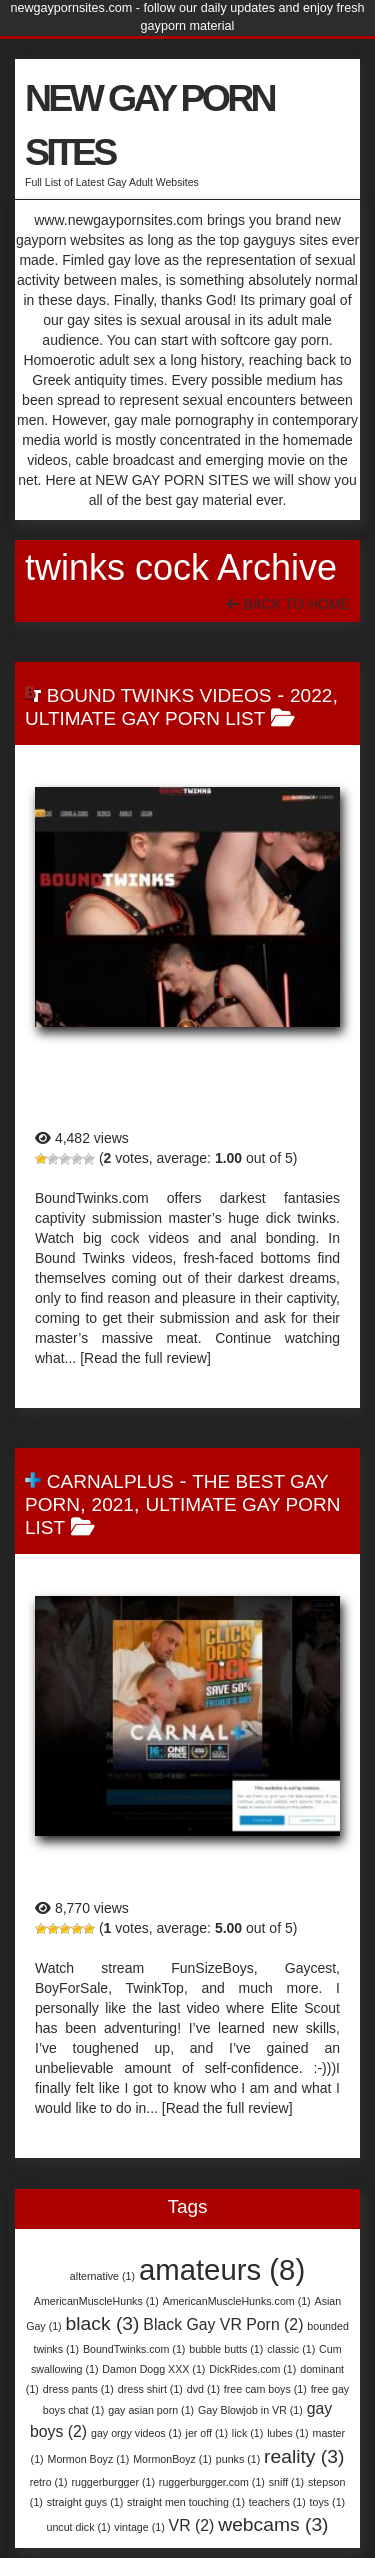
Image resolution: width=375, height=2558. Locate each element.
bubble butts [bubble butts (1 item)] (226, 2349)
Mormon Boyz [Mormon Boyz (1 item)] (89, 2459)
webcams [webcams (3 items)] (273, 2524)
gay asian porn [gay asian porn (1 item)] (151, 2410)
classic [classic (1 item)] (291, 2349)
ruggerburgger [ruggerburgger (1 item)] (113, 2482)
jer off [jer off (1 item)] (207, 2433)
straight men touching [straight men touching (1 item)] (186, 2502)
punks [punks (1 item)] (238, 2459)
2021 (113, 1504)
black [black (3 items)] (103, 2323)
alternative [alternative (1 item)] (102, 2276)
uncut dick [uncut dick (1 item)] (78, 2527)
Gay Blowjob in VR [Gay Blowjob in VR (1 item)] (250, 2410)
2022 (311, 695)
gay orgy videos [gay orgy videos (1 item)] (136, 2433)
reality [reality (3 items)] (304, 2456)
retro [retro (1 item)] (49, 2482)
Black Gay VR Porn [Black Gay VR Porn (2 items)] (223, 2324)
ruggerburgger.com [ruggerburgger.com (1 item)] (212, 2482)
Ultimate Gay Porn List (145, 718)
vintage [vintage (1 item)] (139, 2527)
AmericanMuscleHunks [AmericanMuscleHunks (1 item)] (96, 2301)
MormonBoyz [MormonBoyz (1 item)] (172, 2459)
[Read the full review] (145, 1358)
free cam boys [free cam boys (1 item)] (265, 2389)
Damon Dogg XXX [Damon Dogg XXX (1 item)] (153, 2369)
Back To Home (288, 604)
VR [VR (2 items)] (192, 2525)
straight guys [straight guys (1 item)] (85, 2502)
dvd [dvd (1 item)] (203, 2389)
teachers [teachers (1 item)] (277, 2502)
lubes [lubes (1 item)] (287, 2433)
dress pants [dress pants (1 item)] (78, 2389)
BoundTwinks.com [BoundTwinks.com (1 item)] (134, 2349)
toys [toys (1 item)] (328, 2502)
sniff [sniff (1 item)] (286, 2482)
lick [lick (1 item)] (247, 2433)
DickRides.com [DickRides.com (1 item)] (252, 2369)
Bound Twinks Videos (159, 695)
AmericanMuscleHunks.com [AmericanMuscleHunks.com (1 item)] (237, 2301)
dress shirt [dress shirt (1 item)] (150, 2389)
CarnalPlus (110, 1481)
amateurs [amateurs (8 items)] (222, 2269)
